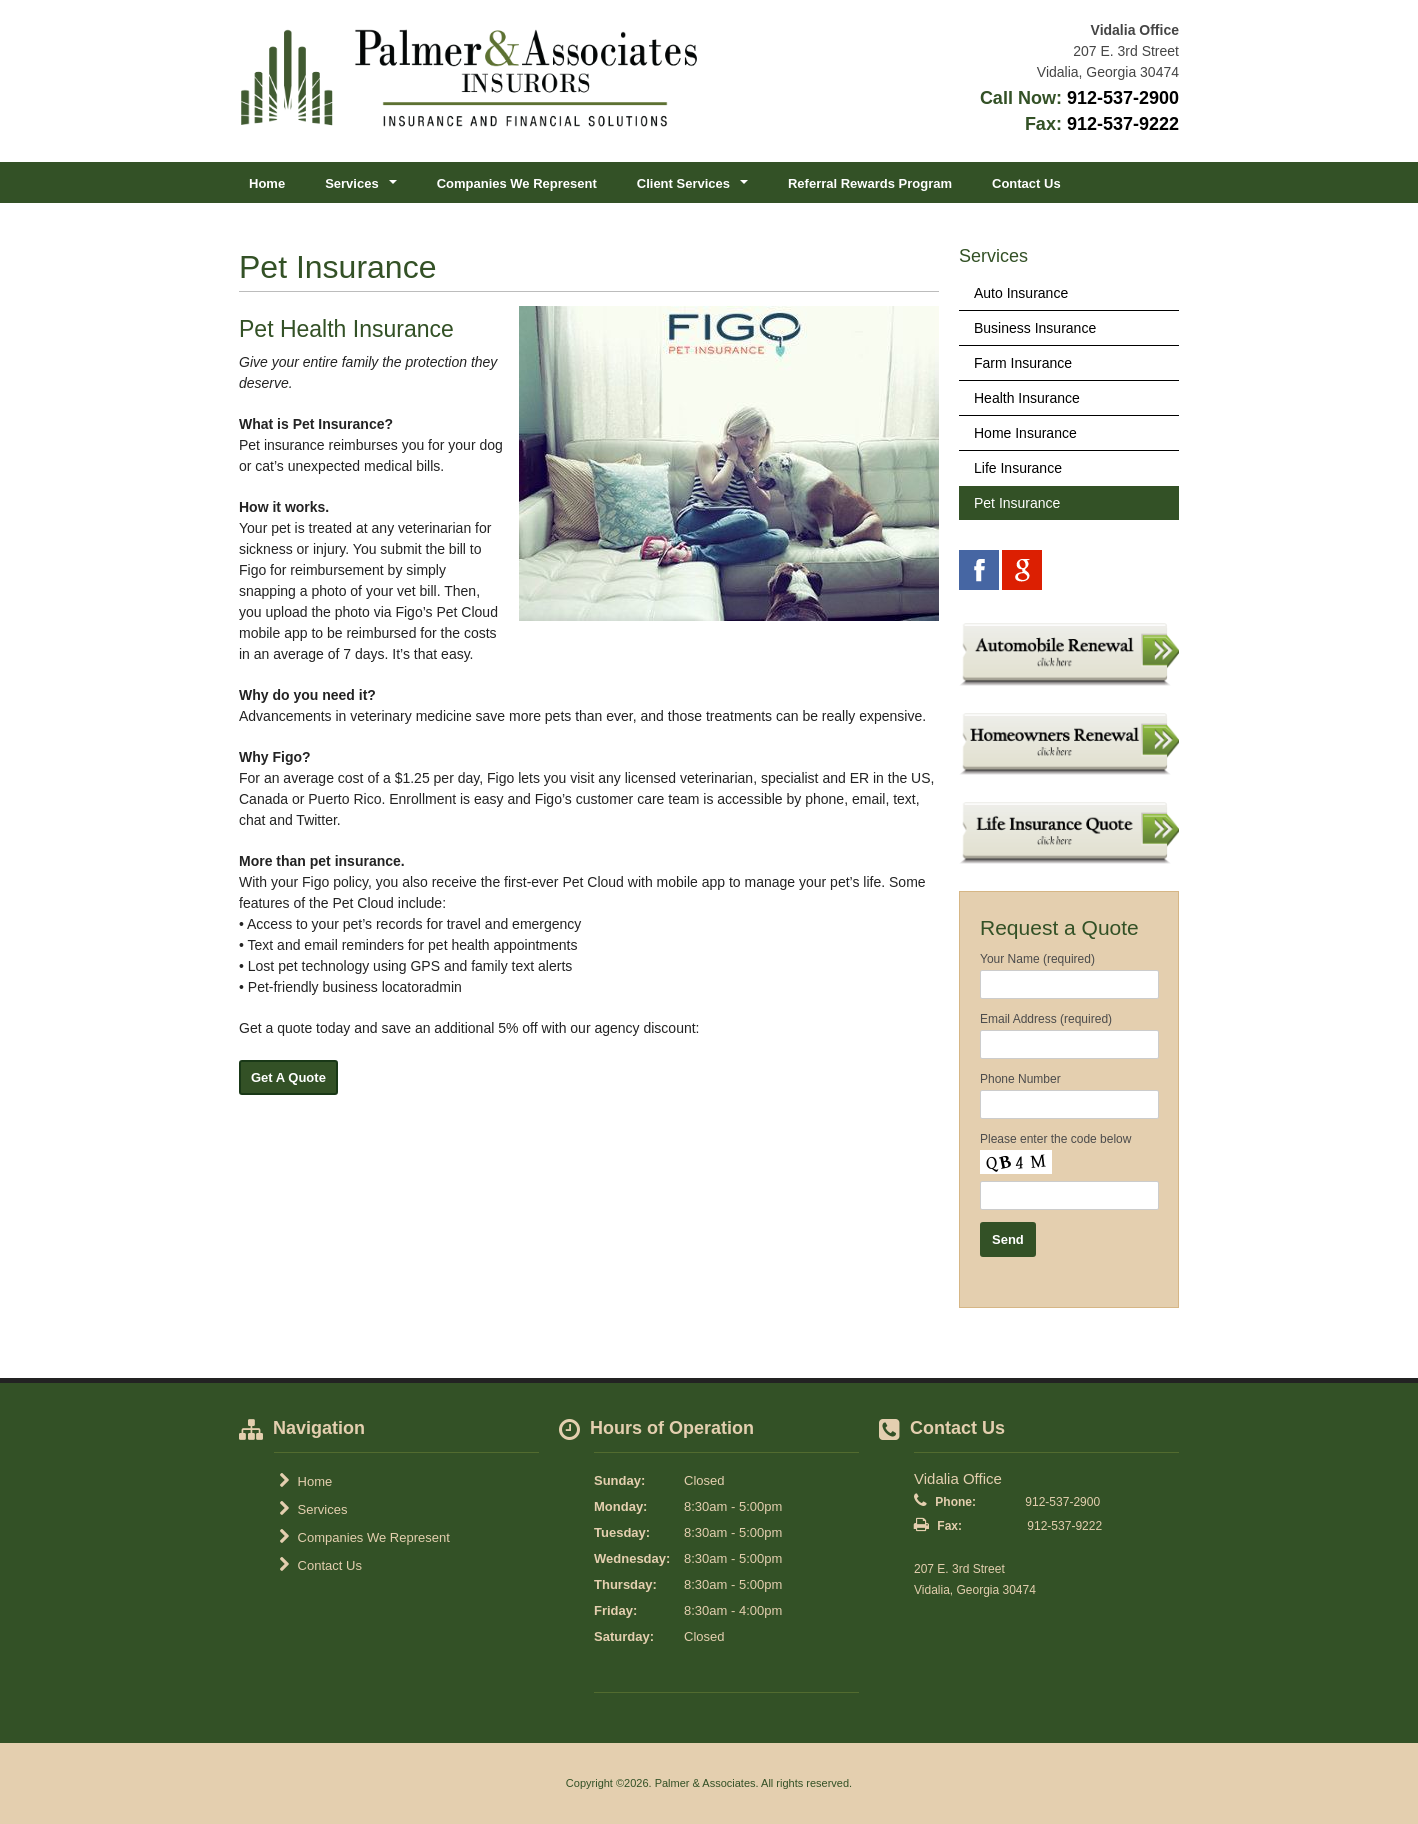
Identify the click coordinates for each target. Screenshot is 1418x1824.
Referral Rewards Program (870, 183)
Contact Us (1026, 183)
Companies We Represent (517, 183)
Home (267, 183)
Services (313, 1509)
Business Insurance (1035, 328)
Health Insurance (1027, 398)
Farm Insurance (1023, 363)
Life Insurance (1018, 468)
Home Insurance (1025, 433)
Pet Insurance (1017, 503)
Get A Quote (288, 1077)
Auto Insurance (1021, 293)
